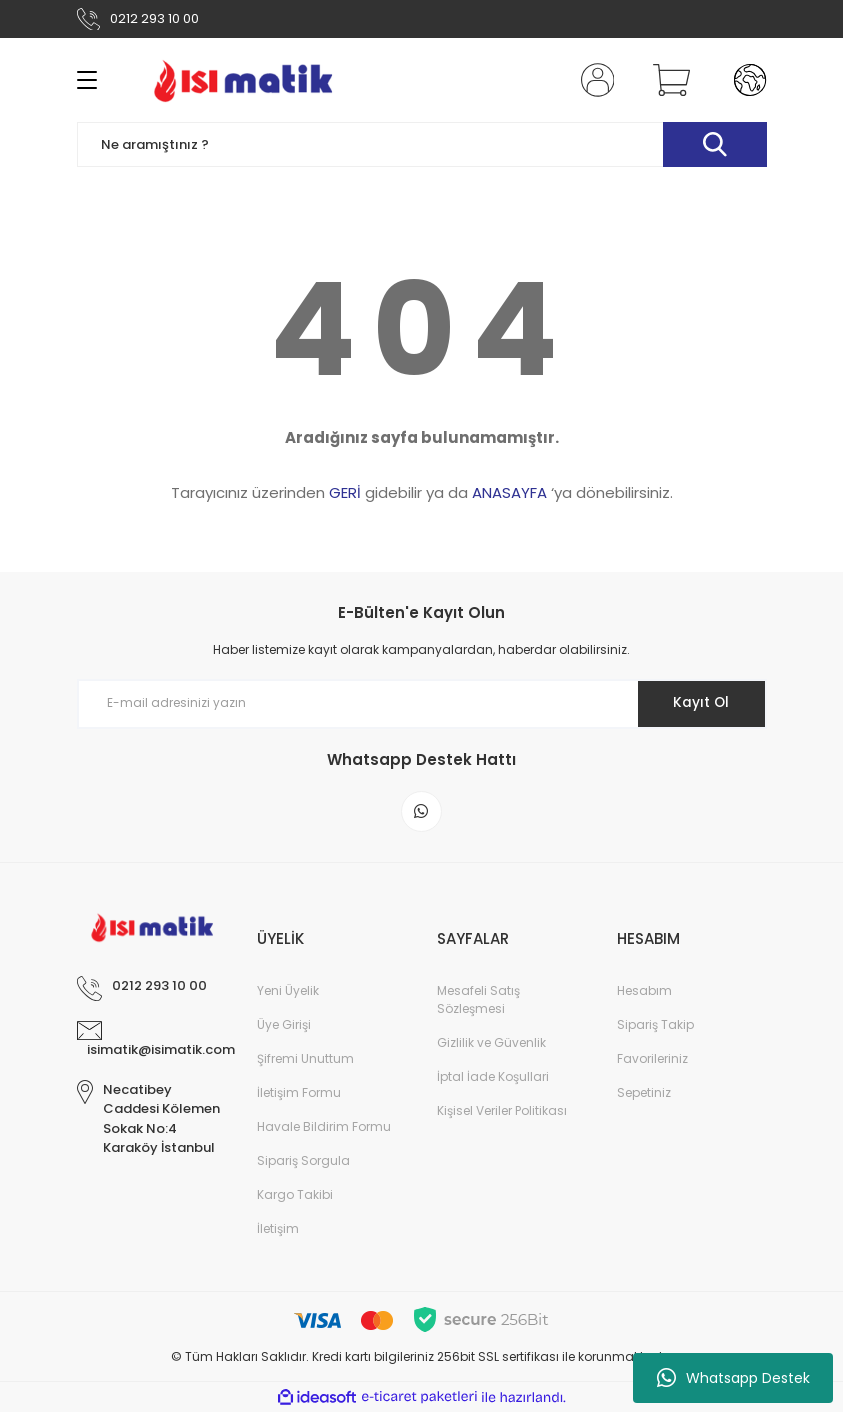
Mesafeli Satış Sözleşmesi (478, 1001)
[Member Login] (593, 80)
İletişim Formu (299, 1094)
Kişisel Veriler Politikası (502, 1112)
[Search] (422, 144)
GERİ (345, 492)
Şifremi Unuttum (305, 1060)
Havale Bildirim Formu (324, 1128)
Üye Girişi (284, 1026)
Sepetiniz (644, 1094)
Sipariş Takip (655, 1026)
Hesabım (644, 992)
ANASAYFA (509, 492)
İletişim (278, 1230)
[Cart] (667, 80)
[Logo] (243, 80)
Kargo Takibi (295, 1196)
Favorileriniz (652, 1060)
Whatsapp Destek (733, 1378)
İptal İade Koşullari (493, 1078)
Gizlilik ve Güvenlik (491, 1044)
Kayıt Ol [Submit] (699, 703)
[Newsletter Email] (422, 704)
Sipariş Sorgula (303, 1162)
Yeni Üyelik (288, 992)
